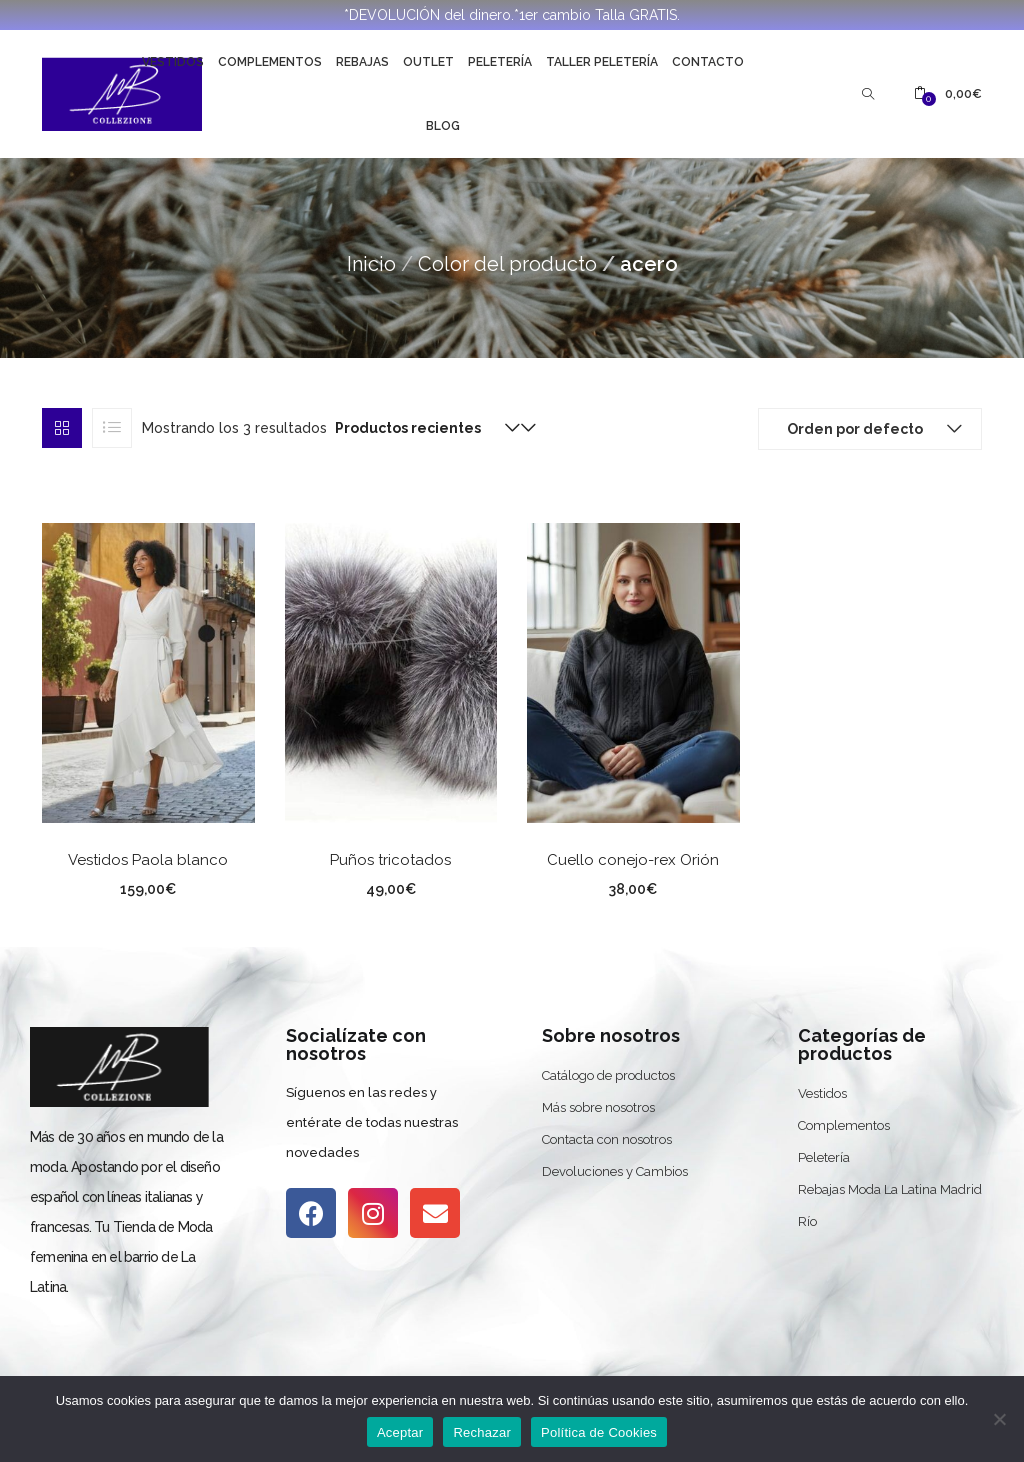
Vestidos (173, 62)
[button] (948, 94)
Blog (443, 126)
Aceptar (400, 1432)
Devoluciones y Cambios (615, 1171)
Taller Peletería (602, 62)
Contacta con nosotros (607, 1139)
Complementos (270, 62)
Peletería (500, 62)
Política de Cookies (599, 1432)
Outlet (428, 62)
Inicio (371, 264)
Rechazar (482, 1432)
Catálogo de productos (608, 1075)
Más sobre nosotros (598, 1107)
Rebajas (362, 62)
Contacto (708, 62)
